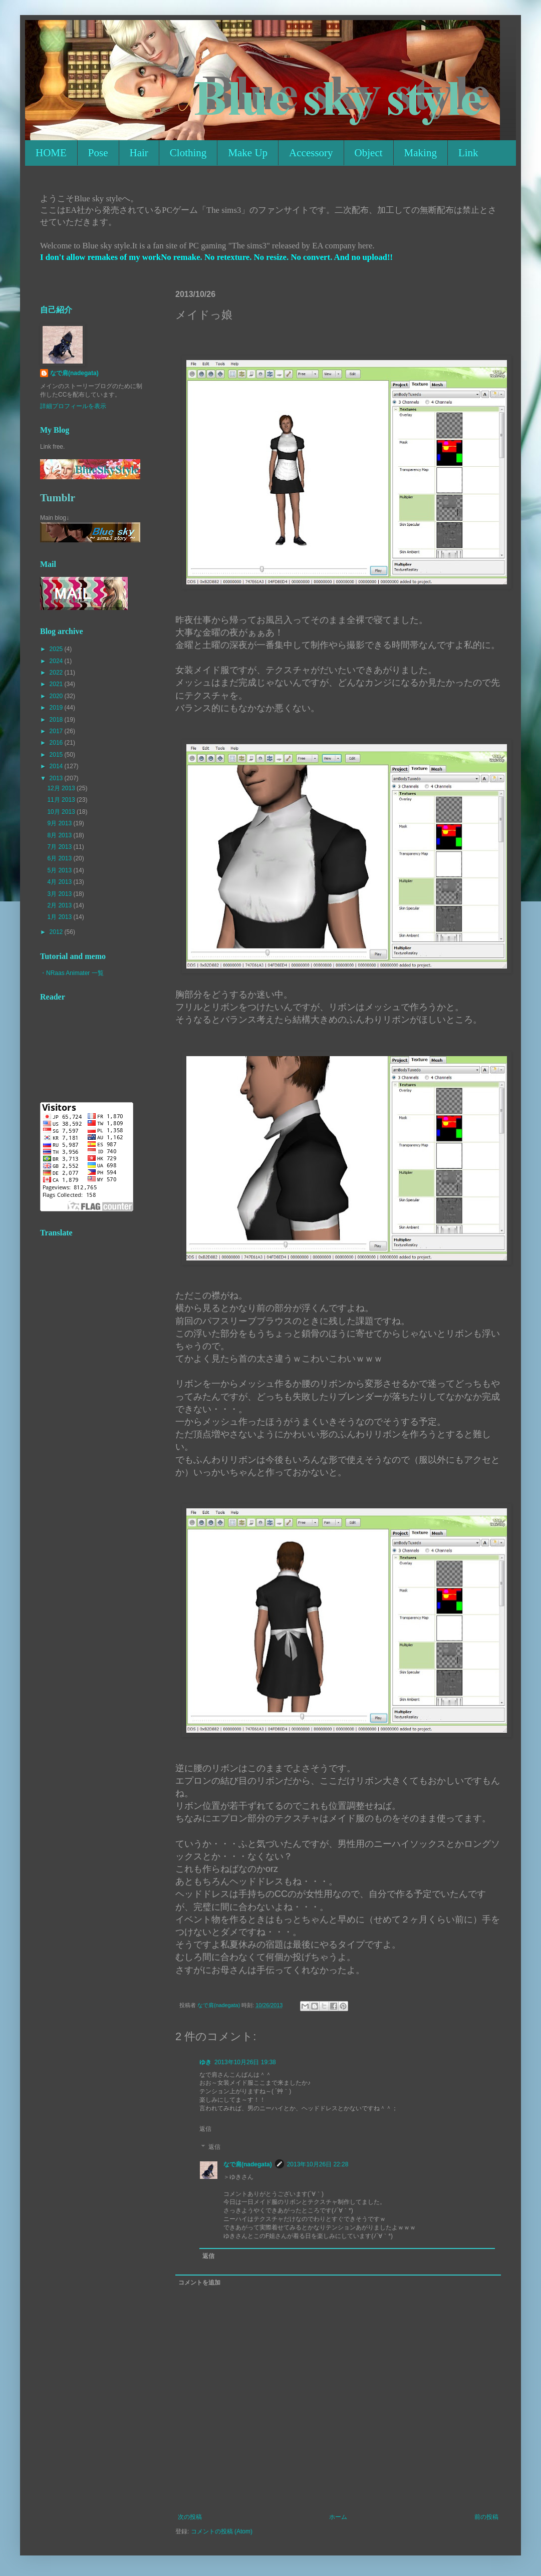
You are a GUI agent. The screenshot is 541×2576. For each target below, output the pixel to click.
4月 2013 (60, 881)
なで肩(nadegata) (247, 2164)
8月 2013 (60, 835)
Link (468, 153)
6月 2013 (60, 858)
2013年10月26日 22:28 (318, 2164)
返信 (205, 2128)
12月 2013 (62, 788)
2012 (57, 931)
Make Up (247, 153)
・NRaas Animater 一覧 (72, 973)
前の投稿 (486, 2516)
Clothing (188, 153)
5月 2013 (60, 870)
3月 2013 (60, 893)
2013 (57, 778)
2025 (57, 649)
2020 (57, 696)
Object (369, 153)
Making (420, 153)
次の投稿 (190, 2516)
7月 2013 (60, 846)
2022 (57, 672)
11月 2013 (62, 799)
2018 (57, 719)
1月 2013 (60, 916)
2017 (57, 731)
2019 (57, 707)
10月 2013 (62, 811)
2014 (57, 766)
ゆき (205, 2062)
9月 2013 (60, 823)
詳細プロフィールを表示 (73, 406)
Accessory (311, 153)
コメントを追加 (199, 2282)
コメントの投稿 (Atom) (221, 2531)
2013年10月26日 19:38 (245, 2062)
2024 (57, 661)
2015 (57, 754)
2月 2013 (60, 905)
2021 (57, 684)
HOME (51, 153)
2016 (57, 742)
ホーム (338, 2516)
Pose (98, 153)
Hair (139, 153)
